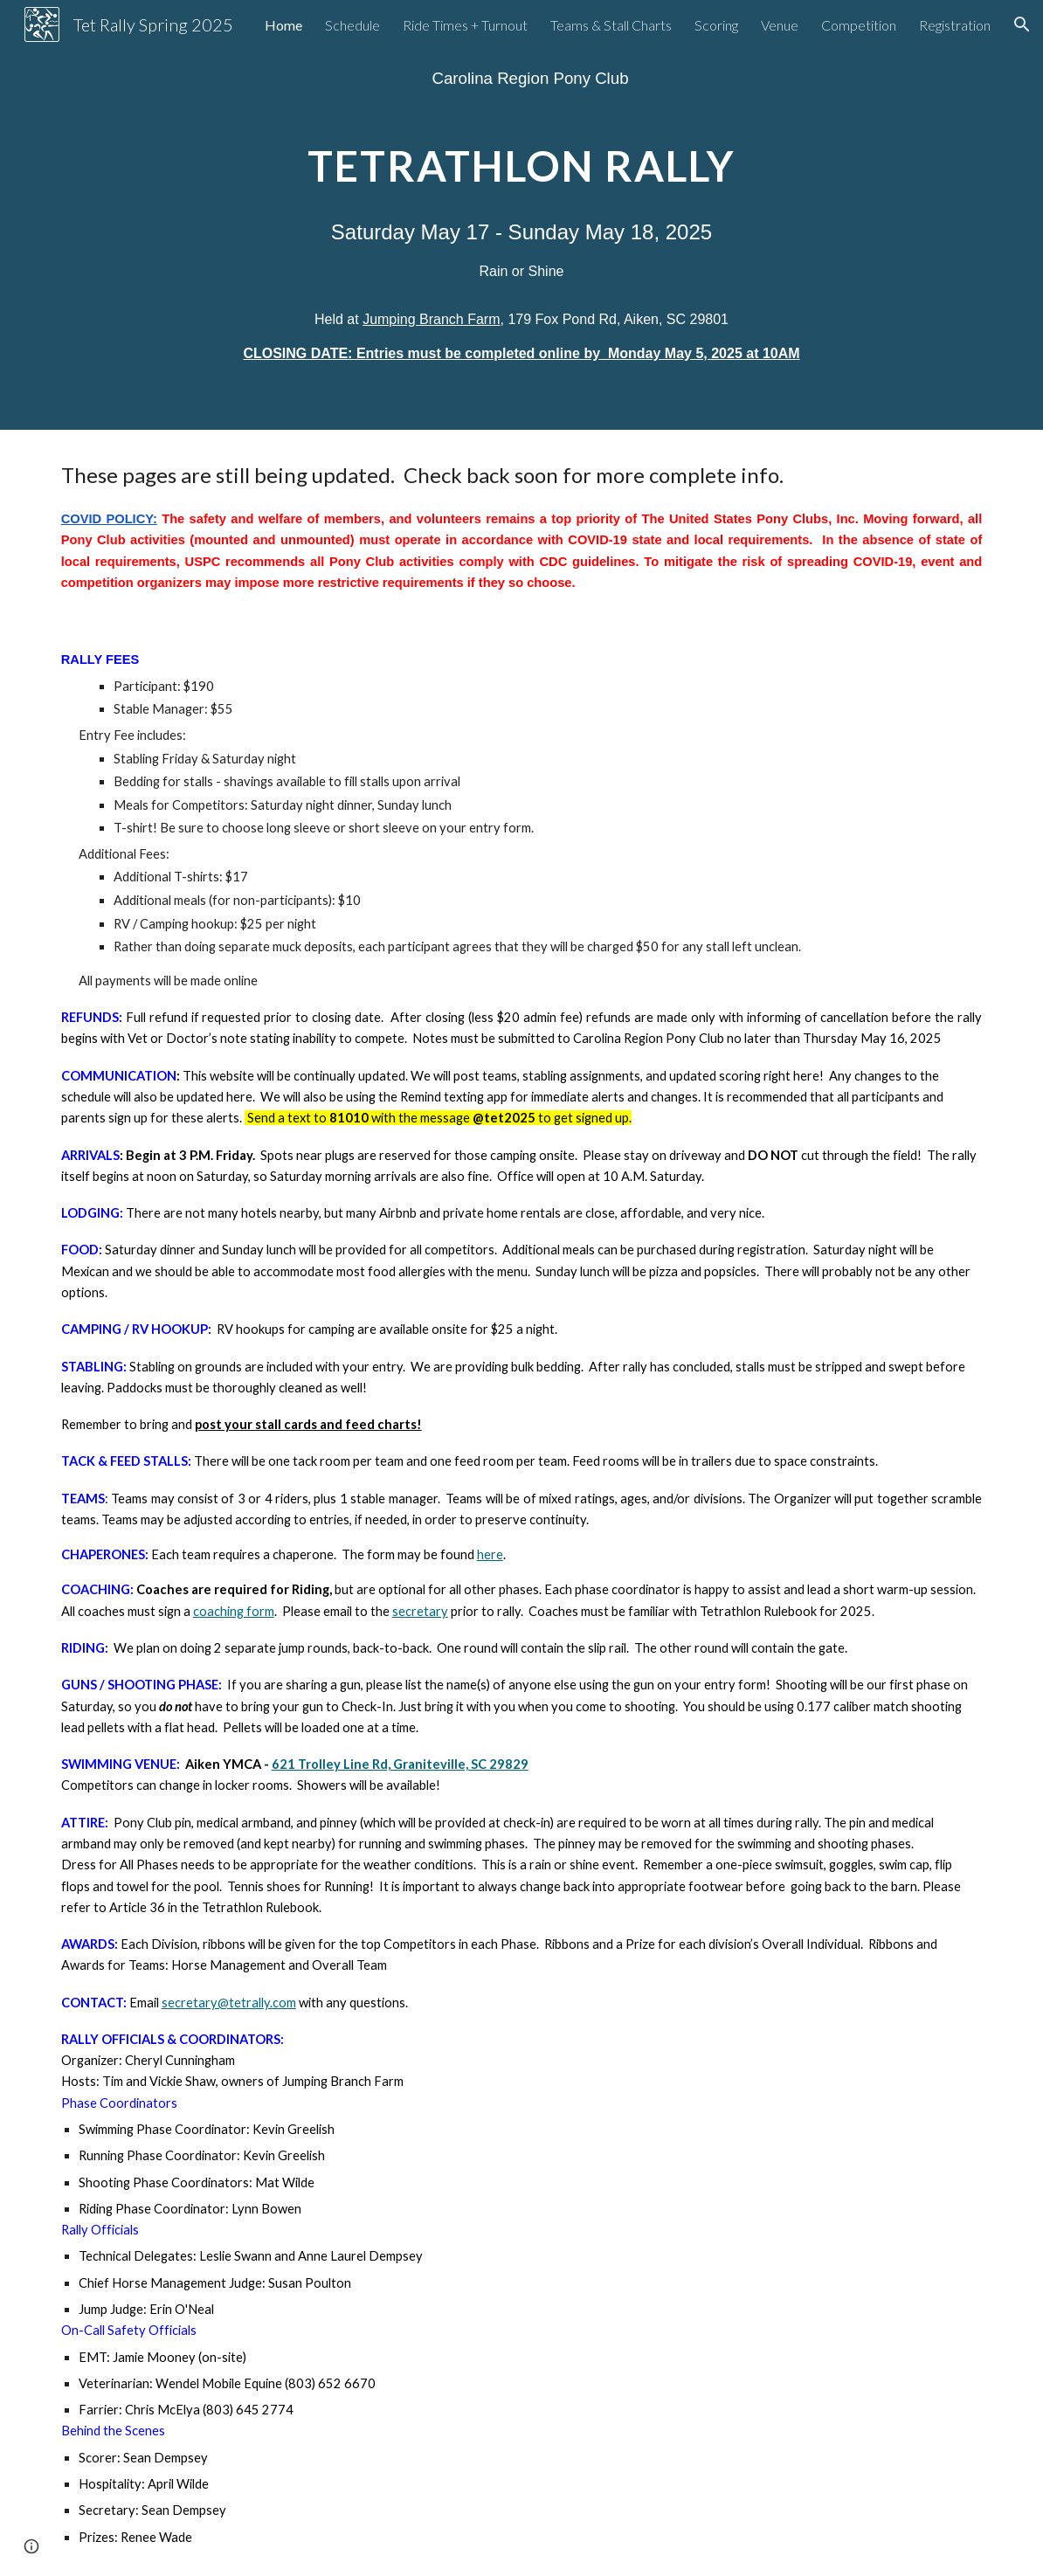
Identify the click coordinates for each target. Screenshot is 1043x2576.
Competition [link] (858, 25)
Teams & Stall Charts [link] (611, 25)
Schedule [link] (352, 25)
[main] (521, 78)
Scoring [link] (716, 25)
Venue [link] (779, 25)
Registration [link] (955, 25)
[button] (1022, 24)
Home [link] (283, 25)
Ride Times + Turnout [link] (465, 25)
